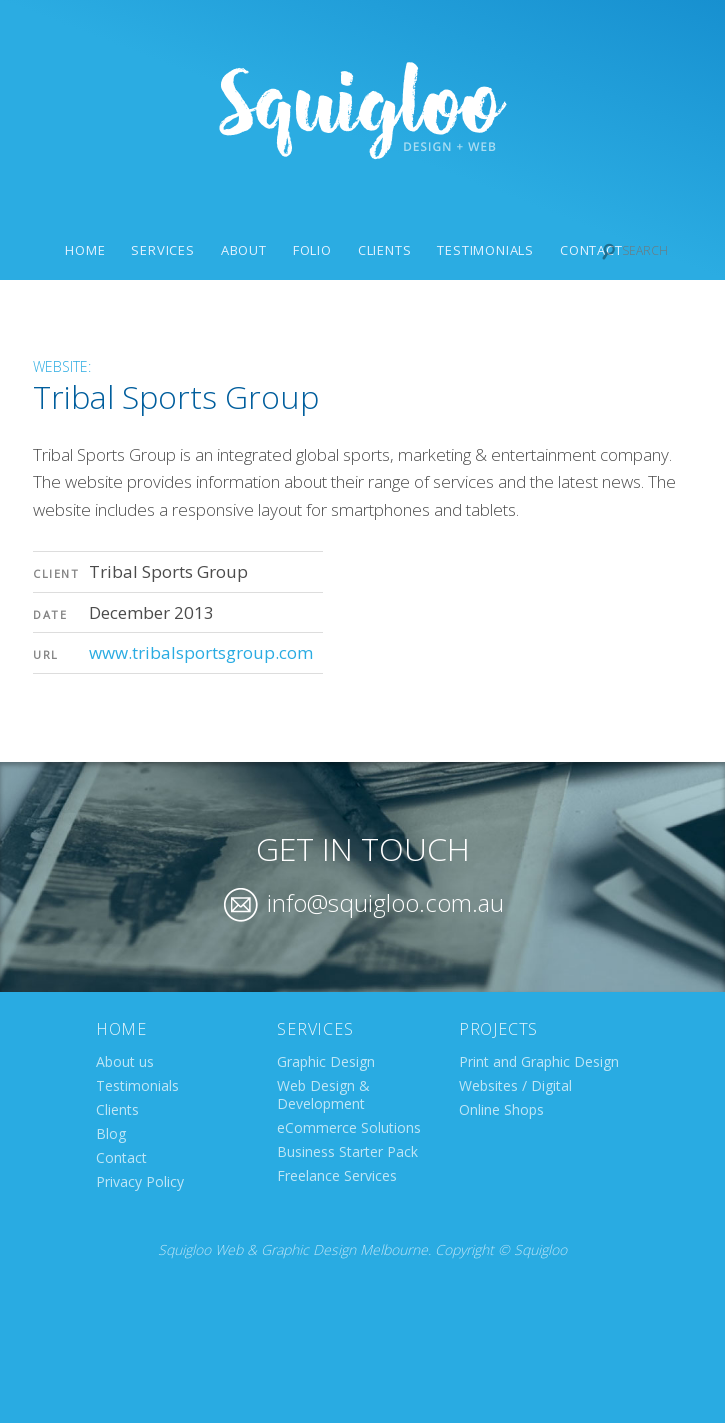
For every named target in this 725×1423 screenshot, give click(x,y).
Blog (111, 1133)
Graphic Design (326, 1061)
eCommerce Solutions (349, 1127)
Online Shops (501, 1109)
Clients (385, 250)
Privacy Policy (140, 1181)
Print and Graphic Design (539, 1061)
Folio (312, 250)
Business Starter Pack (347, 1151)
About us (125, 1061)
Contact (591, 250)
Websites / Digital (515, 1085)
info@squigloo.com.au (364, 902)
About (244, 250)
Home (85, 250)
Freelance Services (337, 1175)
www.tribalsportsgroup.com (201, 652)
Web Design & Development (323, 1094)
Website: (62, 366)
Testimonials (485, 250)
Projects (498, 1029)
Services (162, 250)
